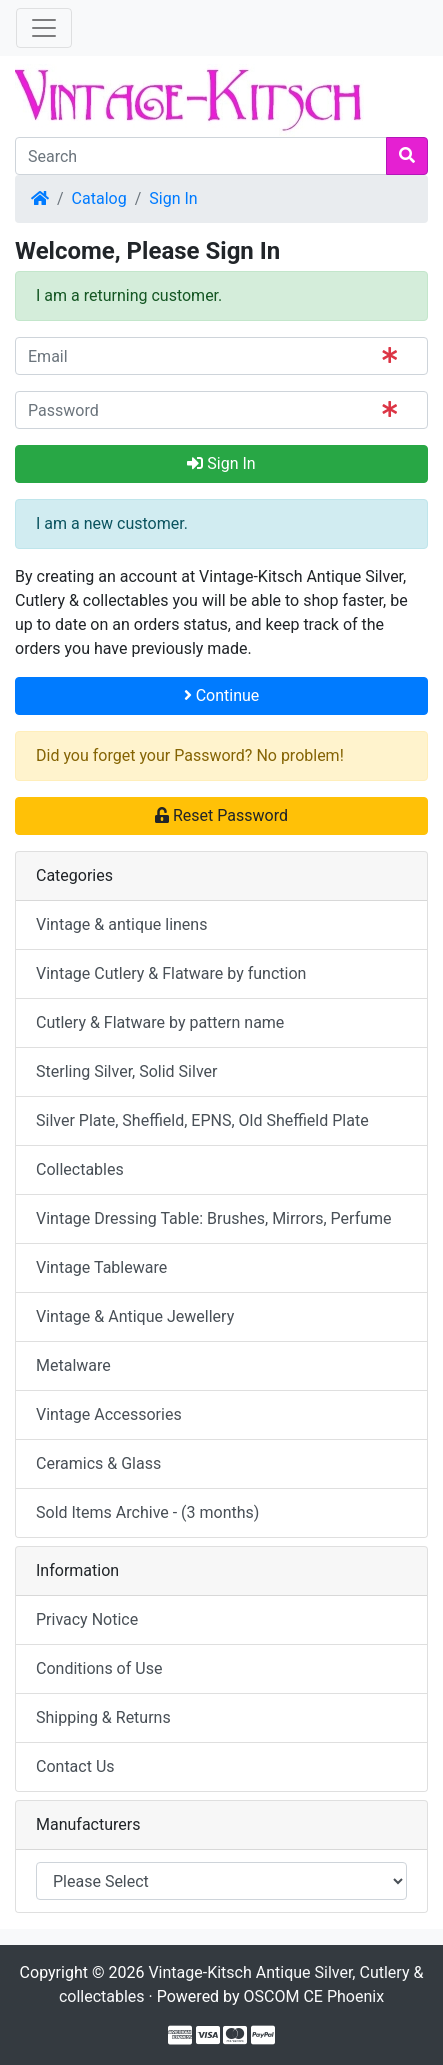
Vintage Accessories (109, 1414)
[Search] (201, 156)
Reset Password (221, 815)
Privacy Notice (87, 1619)
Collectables (80, 1169)
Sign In (173, 198)
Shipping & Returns (103, 1717)
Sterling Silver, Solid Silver (126, 1071)
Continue (222, 695)
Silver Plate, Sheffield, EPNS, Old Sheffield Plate (202, 1120)
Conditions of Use (99, 1668)
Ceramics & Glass (98, 1463)
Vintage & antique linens (121, 924)
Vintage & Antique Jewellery (135, 1316)
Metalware (73, 1365)
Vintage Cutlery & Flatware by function (171, 973)
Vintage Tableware (101, 1267)
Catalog (99, 198)
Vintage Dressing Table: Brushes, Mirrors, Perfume (214, 1218)
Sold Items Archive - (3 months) (147, 1512)
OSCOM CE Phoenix (314, 1996)
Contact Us (75, 1766)
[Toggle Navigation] (44, 28)
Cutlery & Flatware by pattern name (160, 1022)
